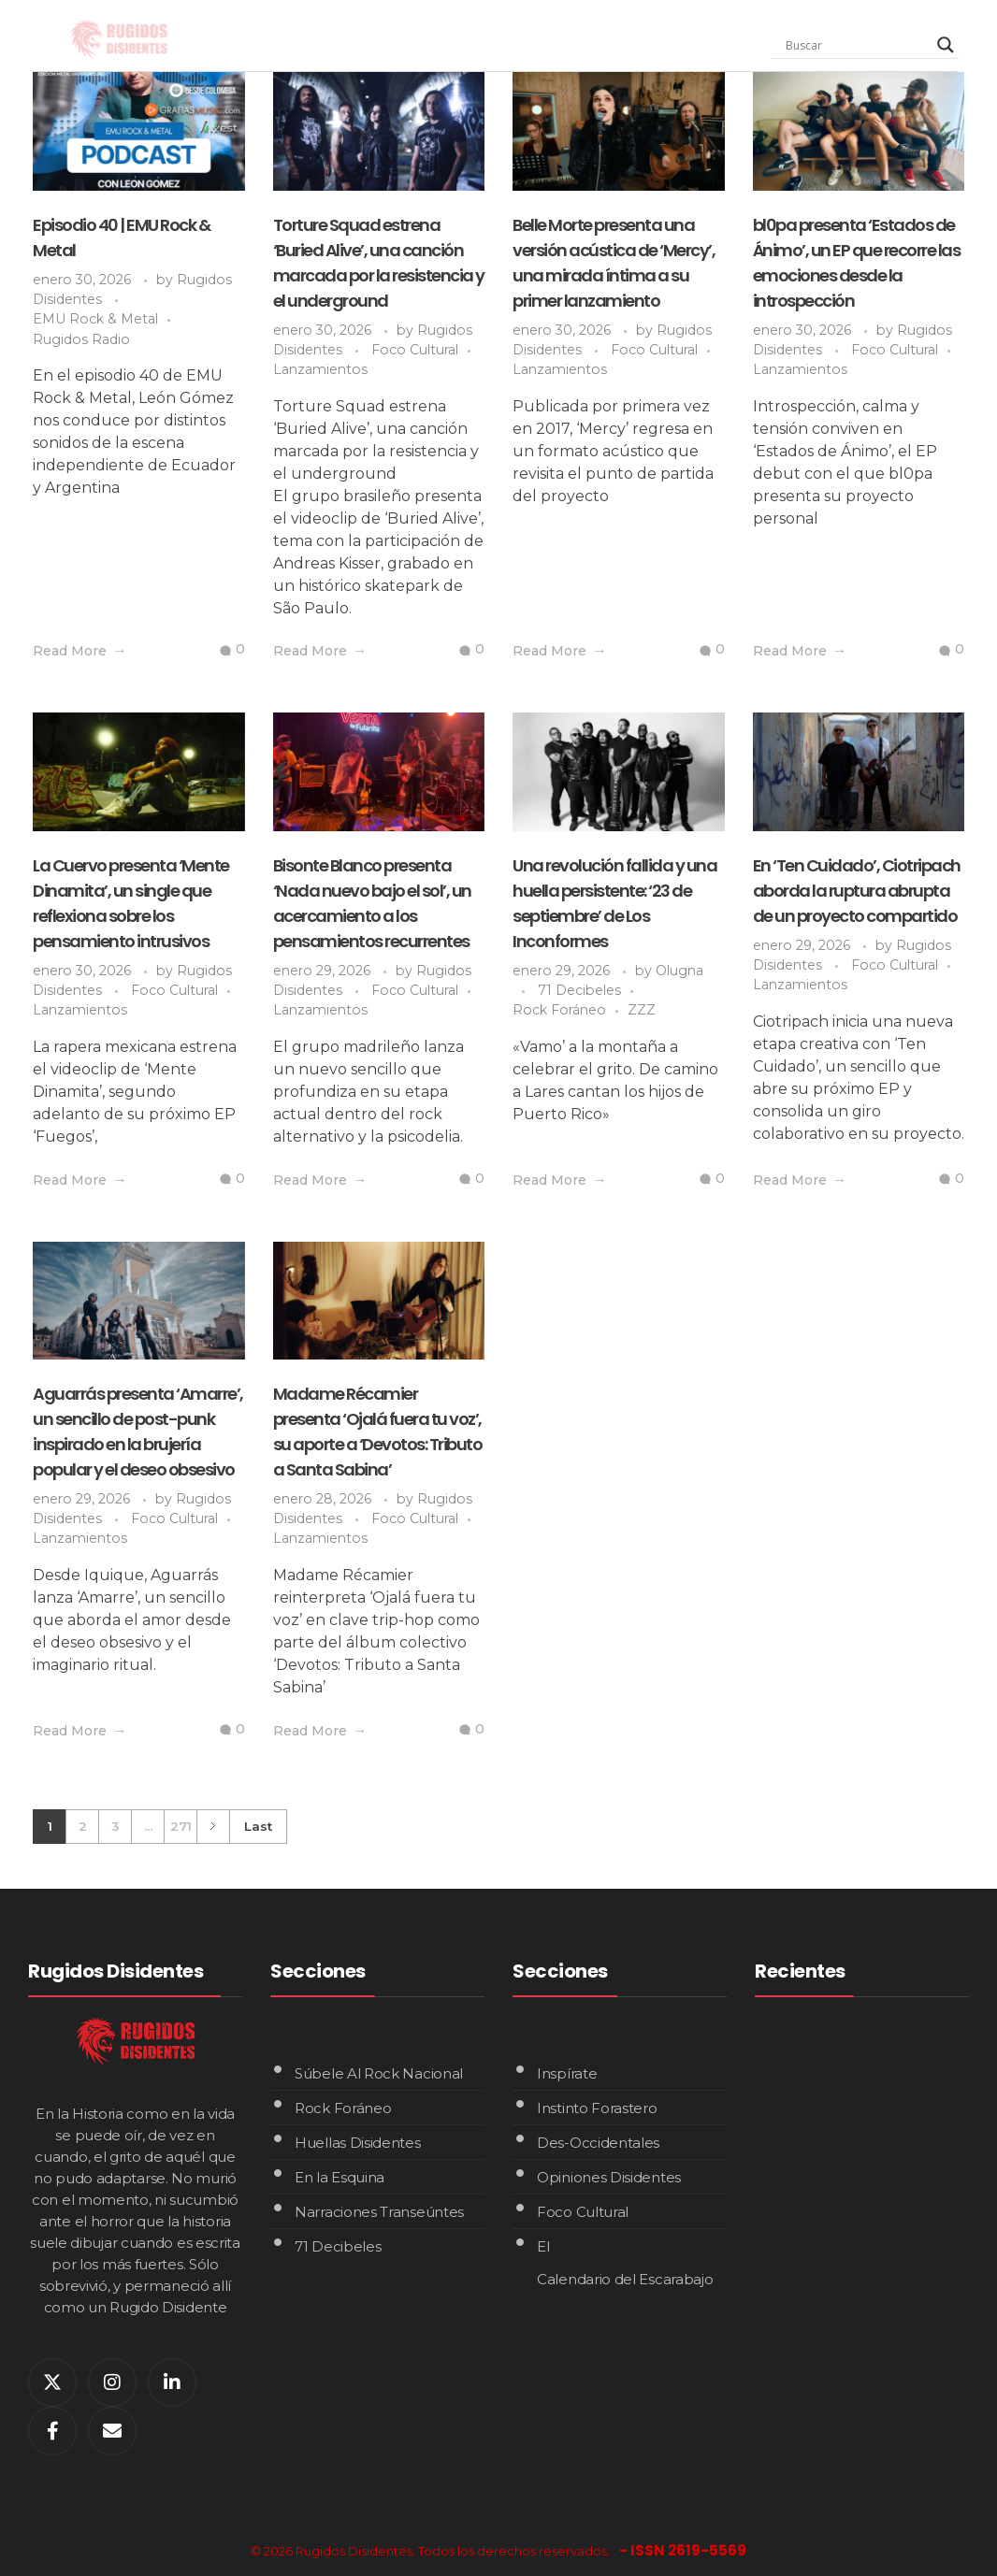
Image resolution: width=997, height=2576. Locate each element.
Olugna (679, 970)
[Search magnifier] (945, 45)
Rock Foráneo (559, 1009)
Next (212, 1826)
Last (258, 1826)
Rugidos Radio (81, 339)
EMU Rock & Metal (95, 318)
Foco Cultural (414, 349)
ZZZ (642, 1009)
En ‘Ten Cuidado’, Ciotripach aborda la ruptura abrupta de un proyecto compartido (857, 891)
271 (181, 1826)
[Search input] (857, 45)
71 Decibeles (579, 990)
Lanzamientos (320, 369)
